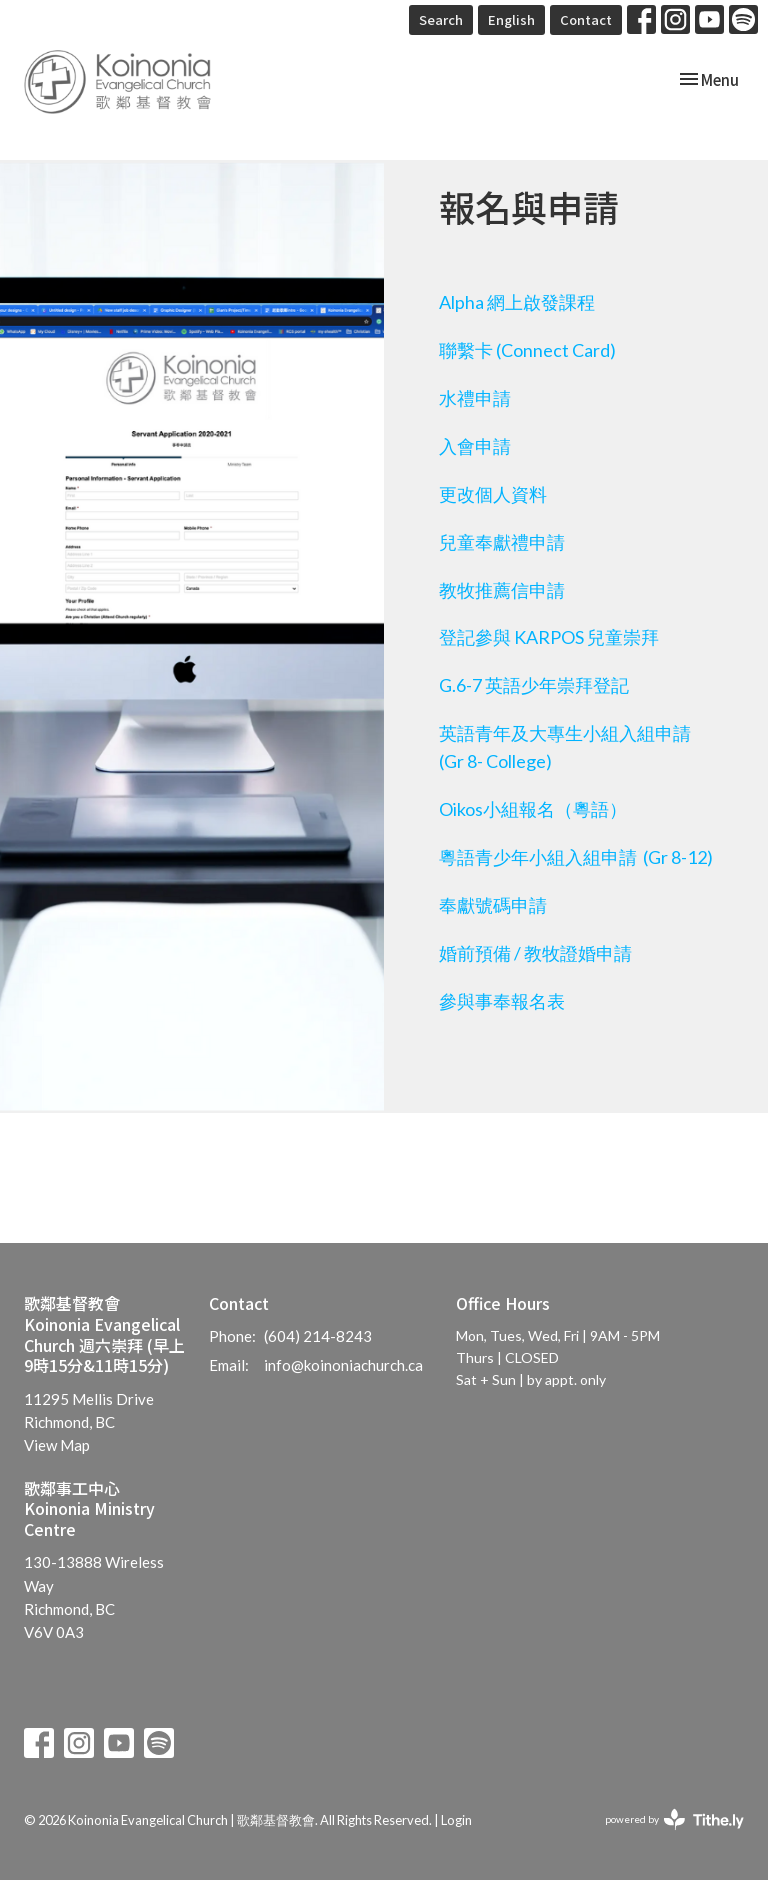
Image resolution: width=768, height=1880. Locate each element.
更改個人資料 (493, 494)
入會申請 (475, 446)
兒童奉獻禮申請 (502, 542)
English (511, 19)
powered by (674, 1819)
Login (456, 1820)
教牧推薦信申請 (502, 590)
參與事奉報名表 (502, 1001)
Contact (586, 19)
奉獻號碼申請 (493, 905)
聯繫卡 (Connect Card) (527, 350)
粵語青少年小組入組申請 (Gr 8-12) (576, 857)
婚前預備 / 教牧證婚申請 (535, 953)
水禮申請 (475, 398)
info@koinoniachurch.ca (343, 1365)
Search (441, 19)
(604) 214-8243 (318, 1336)
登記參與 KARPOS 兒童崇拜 (549, 637)
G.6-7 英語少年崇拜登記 (534, 685)
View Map (57, 1445)
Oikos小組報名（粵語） (533, 809)
